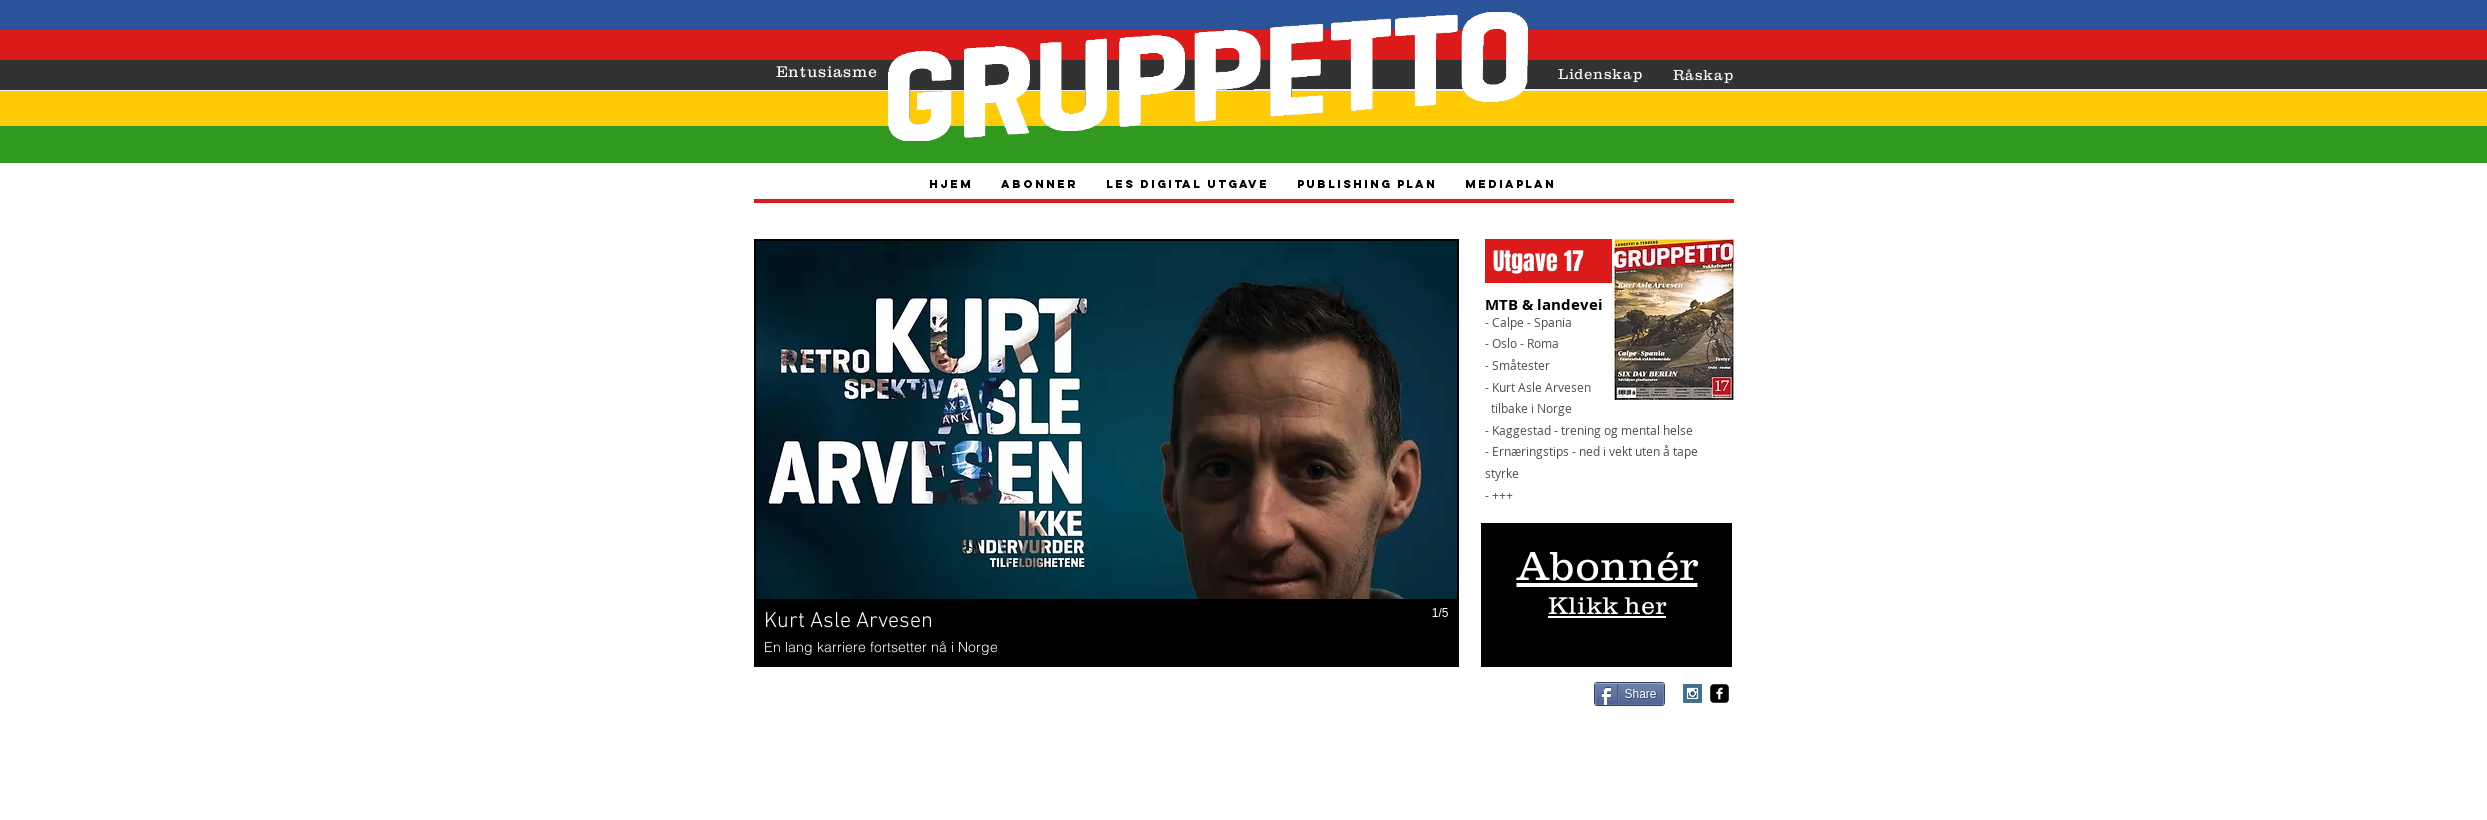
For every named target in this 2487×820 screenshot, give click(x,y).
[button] (1106, 453)
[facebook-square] (1719, 693)
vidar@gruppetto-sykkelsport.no (1304, 715)
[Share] (1629, 694)
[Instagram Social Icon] (1692, 693)
